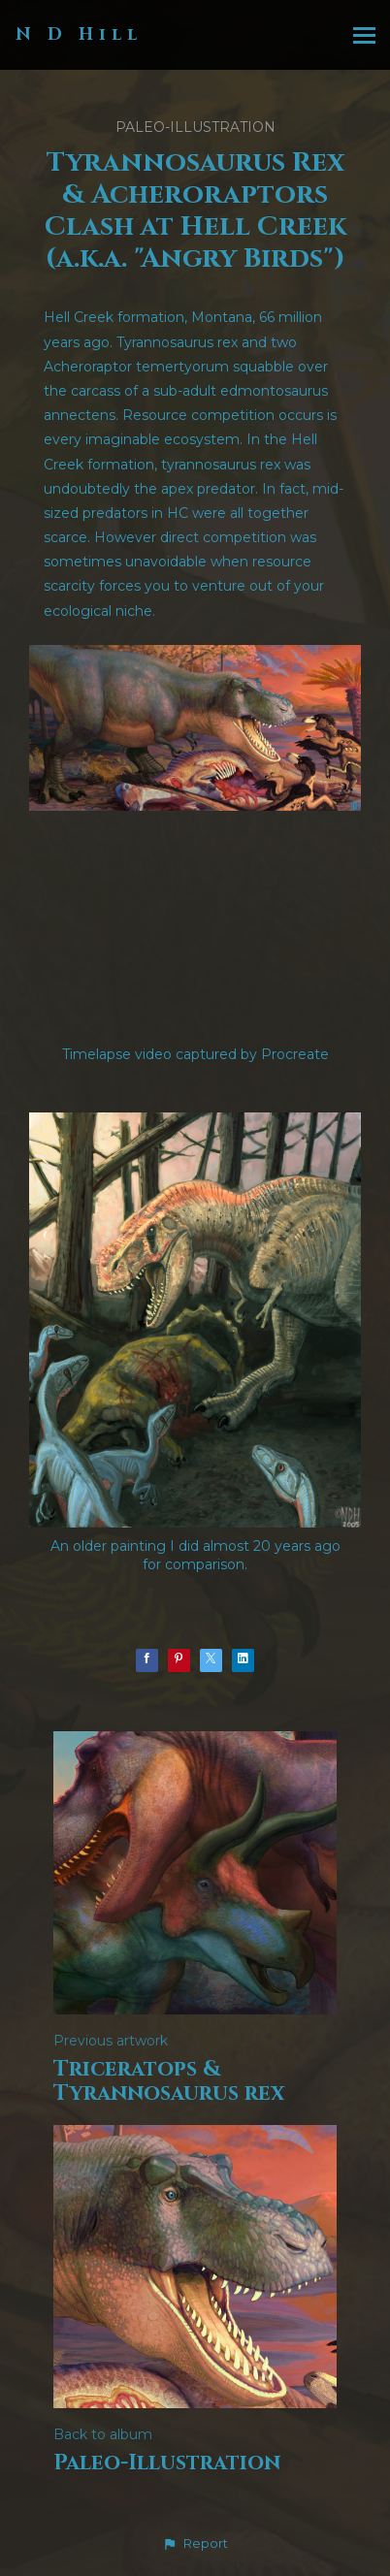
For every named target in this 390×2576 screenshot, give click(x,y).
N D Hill (79, 34)
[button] (195, 2544)
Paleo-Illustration (195, 127)
